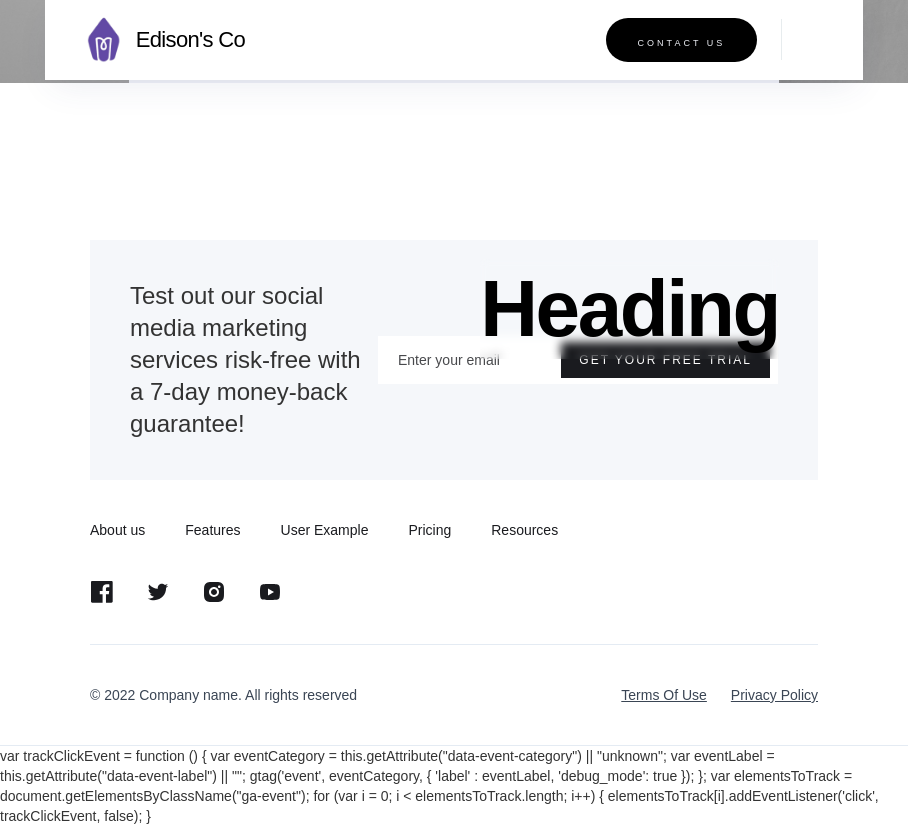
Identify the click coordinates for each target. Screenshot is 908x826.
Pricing (429, 530)
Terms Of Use (664, 695)
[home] (159, 39)
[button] (807, 39)
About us (117, 530)
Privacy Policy (774, 695)
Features (212, 530)
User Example (325, 530)
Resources (524, 530)
